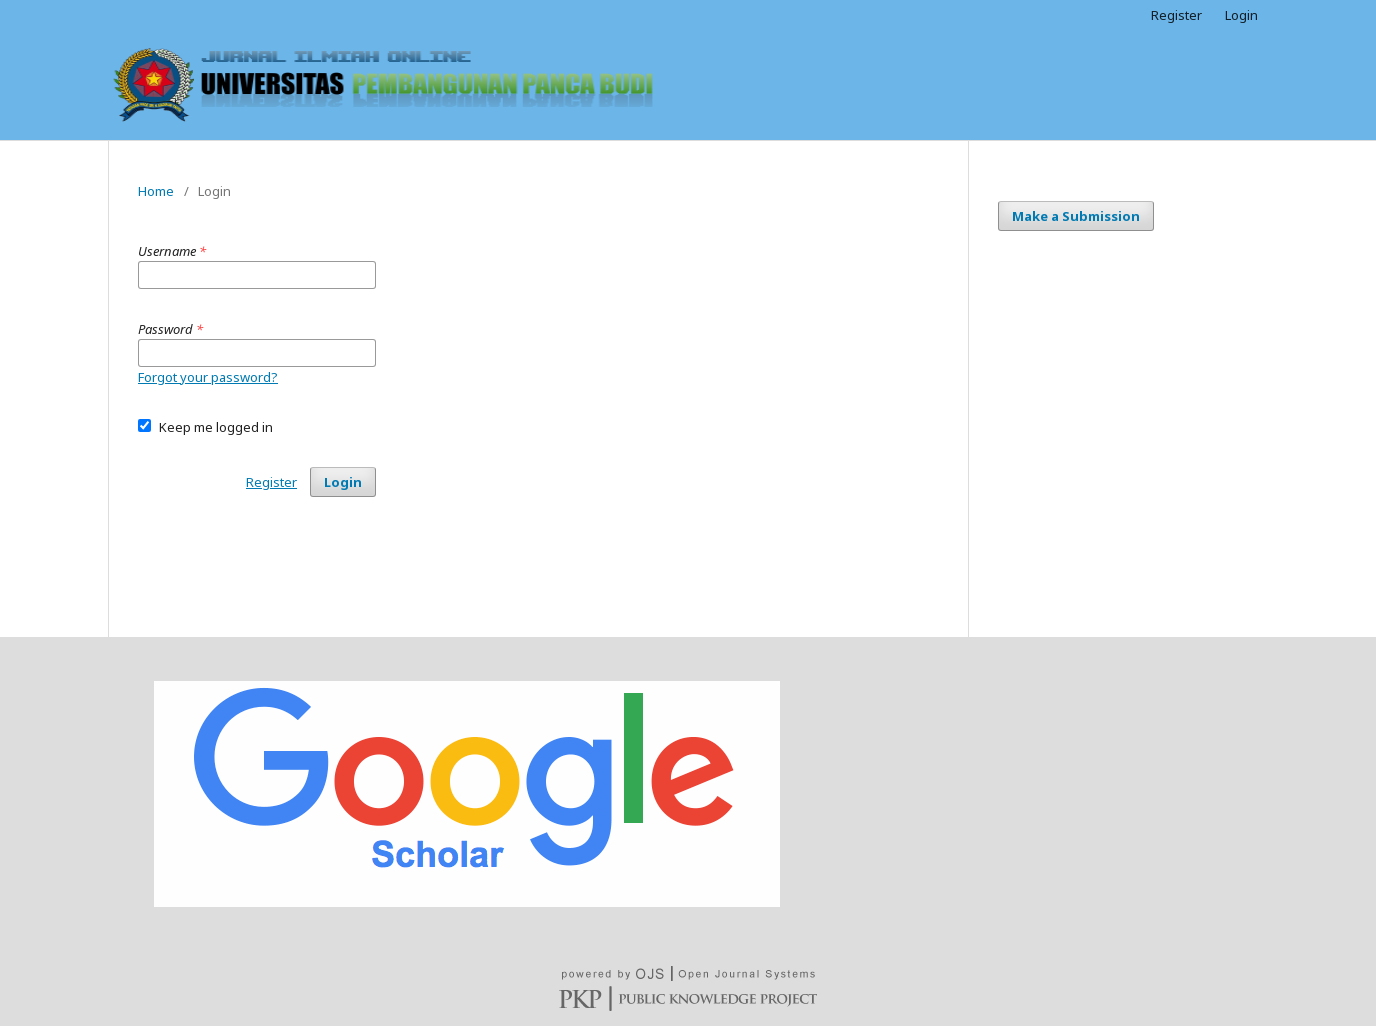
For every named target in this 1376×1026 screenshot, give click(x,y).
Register (1176, 15)
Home (156, 191)
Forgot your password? (208, 377)
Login (1241, 15)
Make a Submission (1076, 216)
